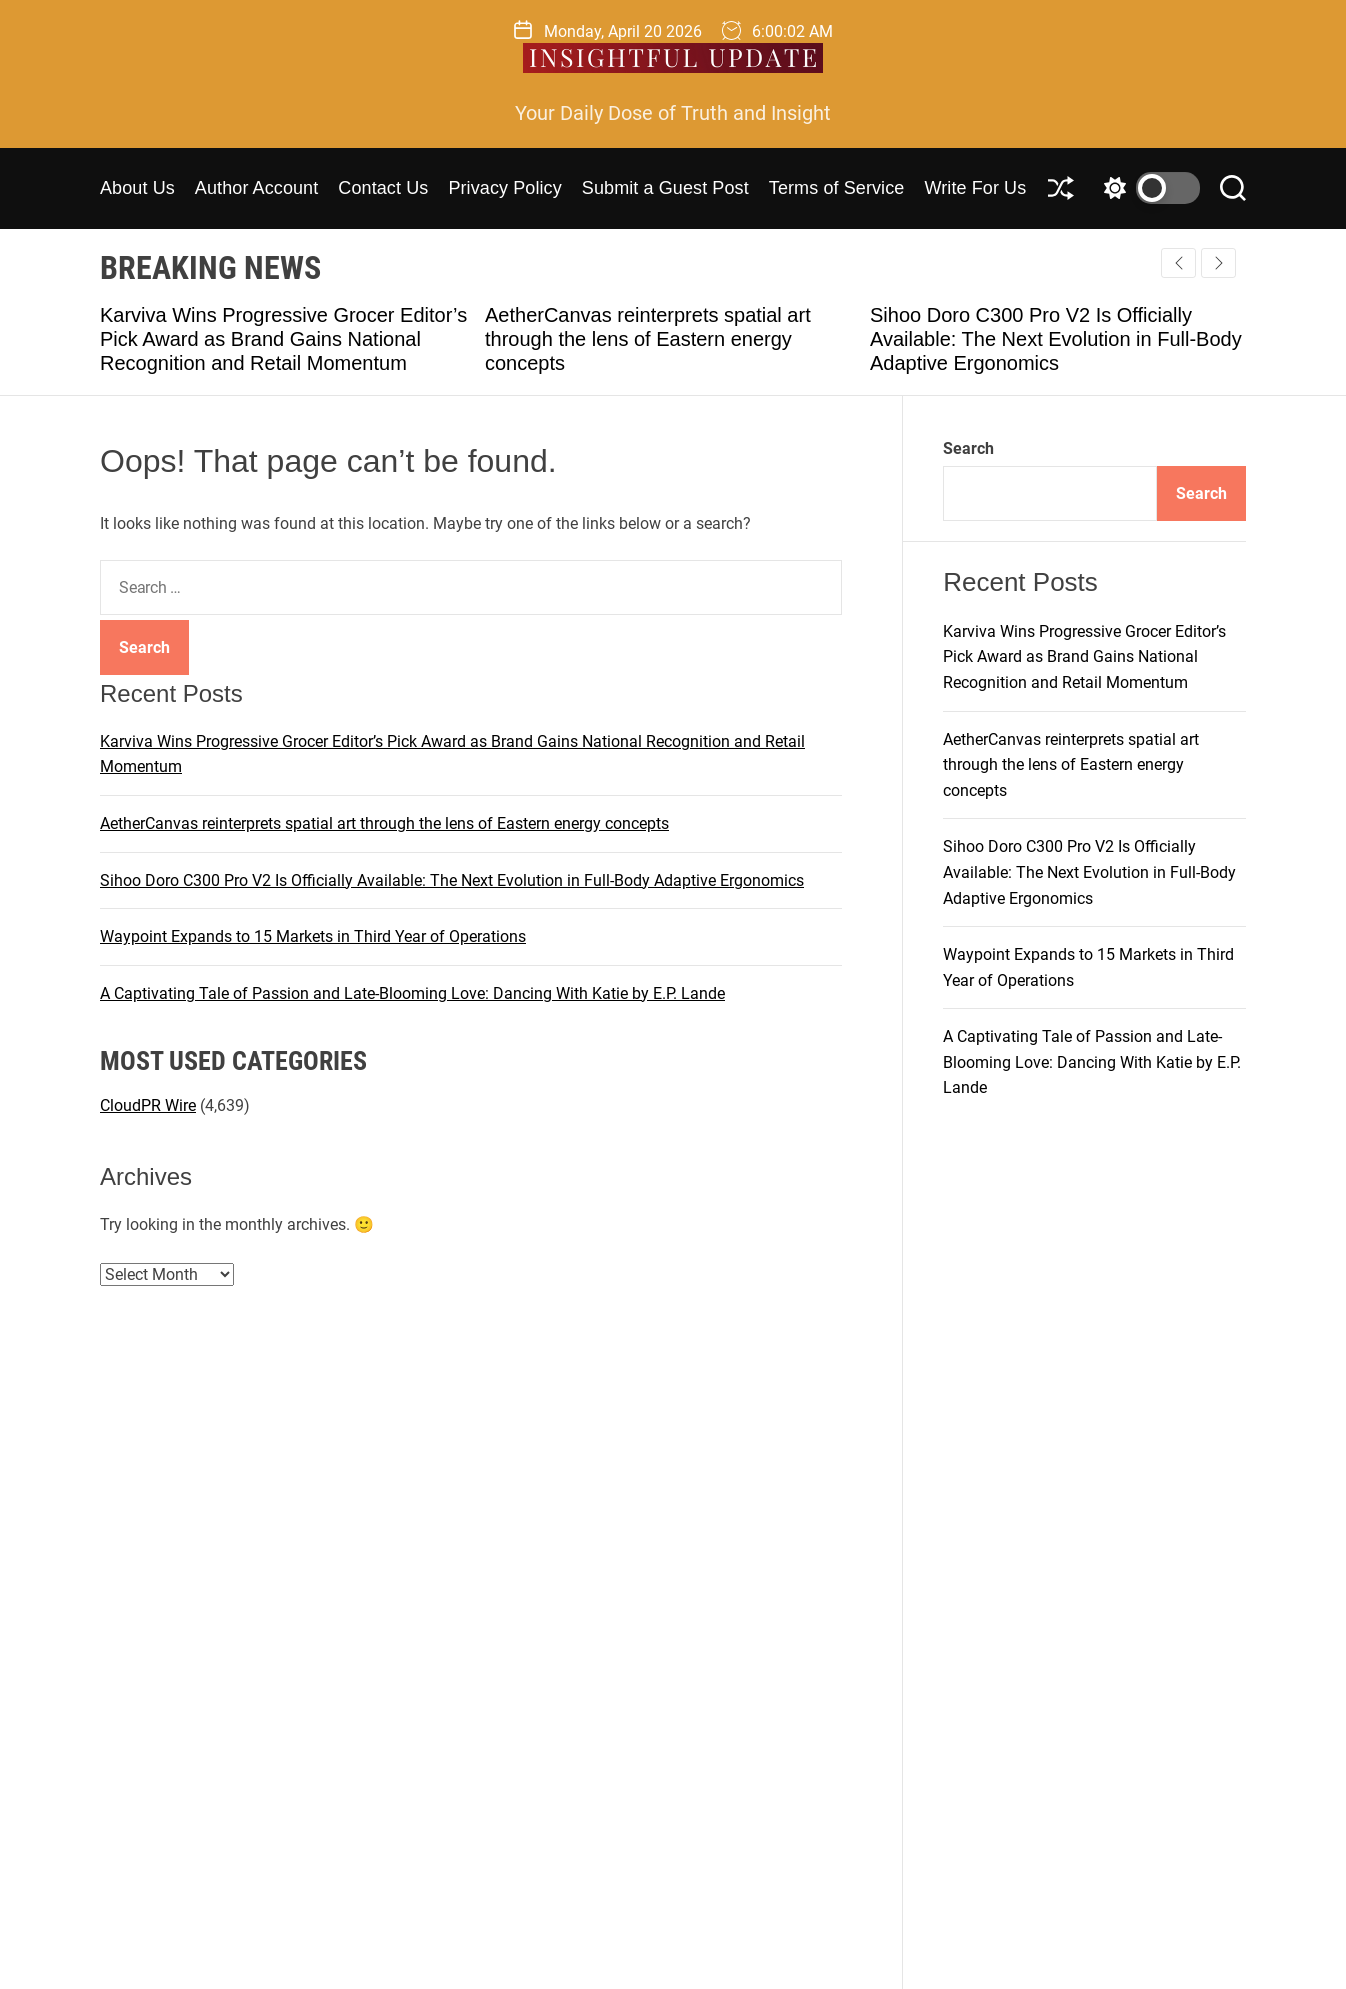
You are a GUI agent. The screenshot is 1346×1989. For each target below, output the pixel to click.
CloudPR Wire (148, 1105)
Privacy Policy (504, 188)
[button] (1218, 263)
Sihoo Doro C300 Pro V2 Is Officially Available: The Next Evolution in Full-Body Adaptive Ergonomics (1056, 339)
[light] (1147, 188)
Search (968, 448)
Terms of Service (837, 188)
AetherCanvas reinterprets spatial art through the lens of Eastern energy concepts (648, 339)
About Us (137, 188)
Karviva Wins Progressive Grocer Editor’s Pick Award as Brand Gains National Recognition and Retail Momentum (283, 339)
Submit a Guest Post (665, 188)
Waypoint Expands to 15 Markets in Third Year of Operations (313, 936)
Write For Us (975, 188)
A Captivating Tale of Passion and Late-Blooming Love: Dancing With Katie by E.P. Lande (412, 993)
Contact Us (383, 188)
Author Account (256, 188)
